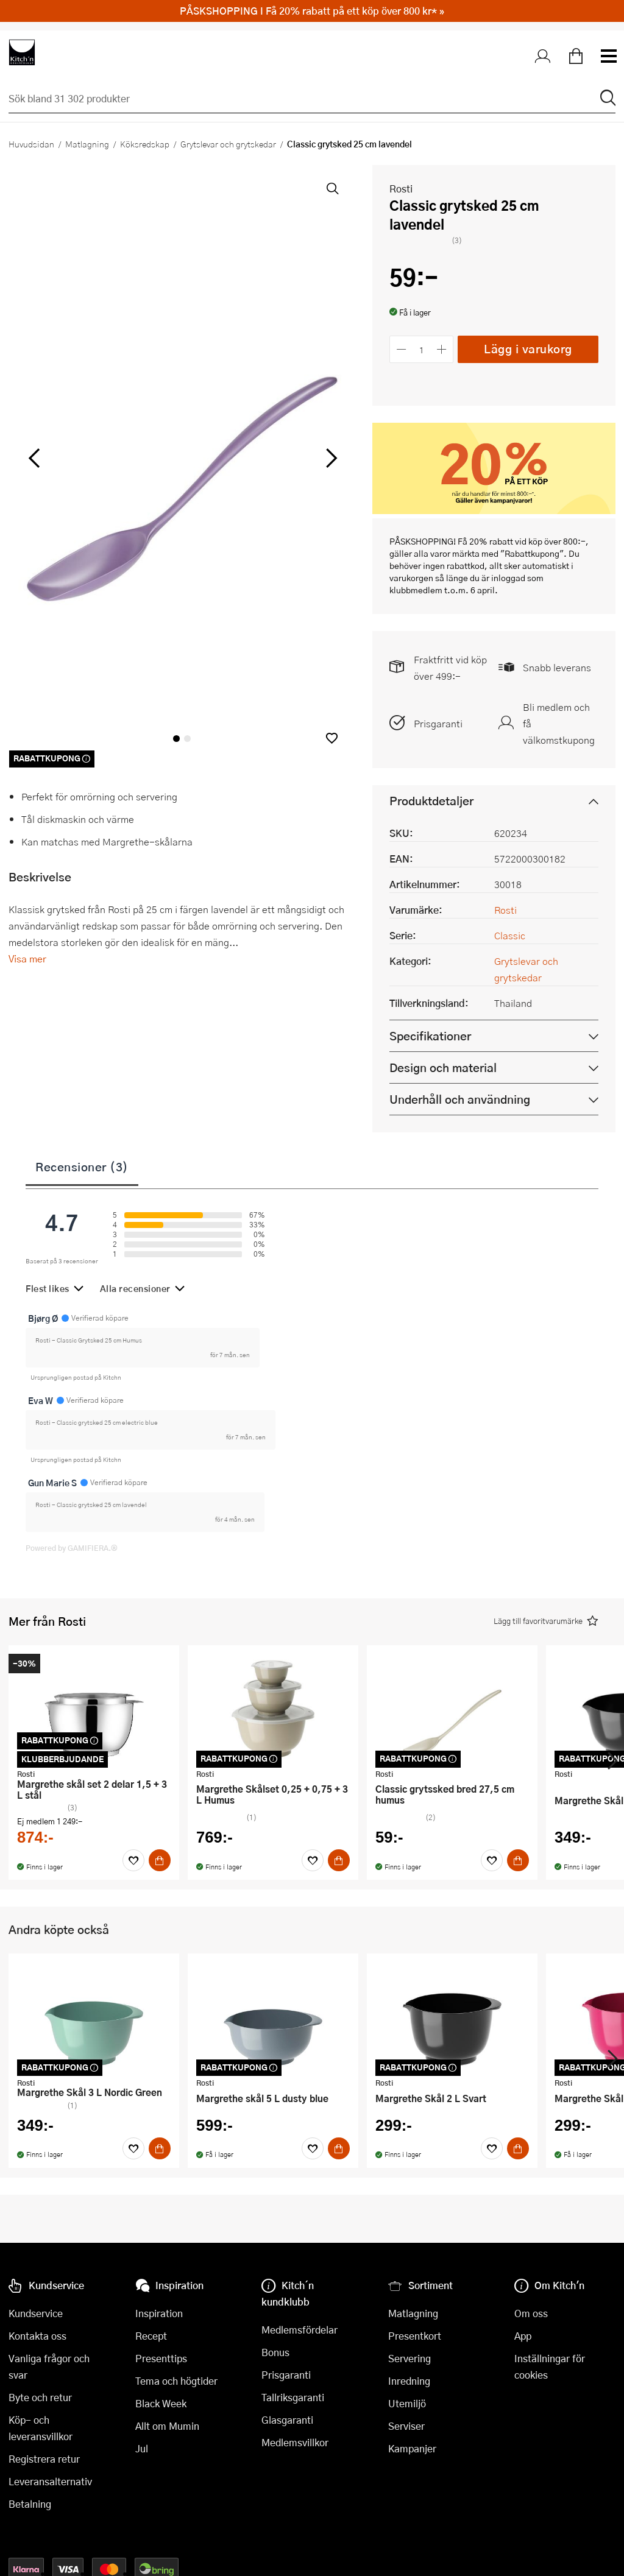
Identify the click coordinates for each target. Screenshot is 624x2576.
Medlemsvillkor (294, 2442)
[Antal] (422, 349)
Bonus (275, 2352)
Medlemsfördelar (299, 2330)
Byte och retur (40, 2397)
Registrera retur (44, 2459)
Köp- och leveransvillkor (41, 2428)
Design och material (443, 1067)
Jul (141, 2448)
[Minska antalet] (401, 349)
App (522, 2336)
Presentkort (414, 2336)
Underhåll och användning (459, 1099)
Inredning (409, 2381)
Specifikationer (430, 1036)
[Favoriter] (133, 1860)
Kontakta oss (37, 2336)
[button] (332, 738)
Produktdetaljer (431, 801)
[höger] (330, 458)
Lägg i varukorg (528, 349)
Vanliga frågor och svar (49, 2366)
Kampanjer (412, 2448)
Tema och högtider (176, 2381)
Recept (151, 2336)
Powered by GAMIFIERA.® (72, 1547)
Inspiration (159, 2313)
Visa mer (27, 958)
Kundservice (36, 2313)
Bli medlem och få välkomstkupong (559, 723)
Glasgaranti (287, 2420)
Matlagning (87, 143)
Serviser (406, 2426)
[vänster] (34, 458)
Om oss (531, 2313)
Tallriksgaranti (292, 2397)
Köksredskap (144, 143)
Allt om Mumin (167, 2426)
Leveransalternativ (50, 2481)
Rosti (401, 189)
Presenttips (161, 2358)
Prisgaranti (438, 723)
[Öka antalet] (442, 349)
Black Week (160, 2403)
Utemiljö (407, 2403)
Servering (409, 2358)
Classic (509, 935)
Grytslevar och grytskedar (228, 143)
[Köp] (160, 1860)
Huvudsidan (31, 143)
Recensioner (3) (82, 1166)
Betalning (30, 2504)
